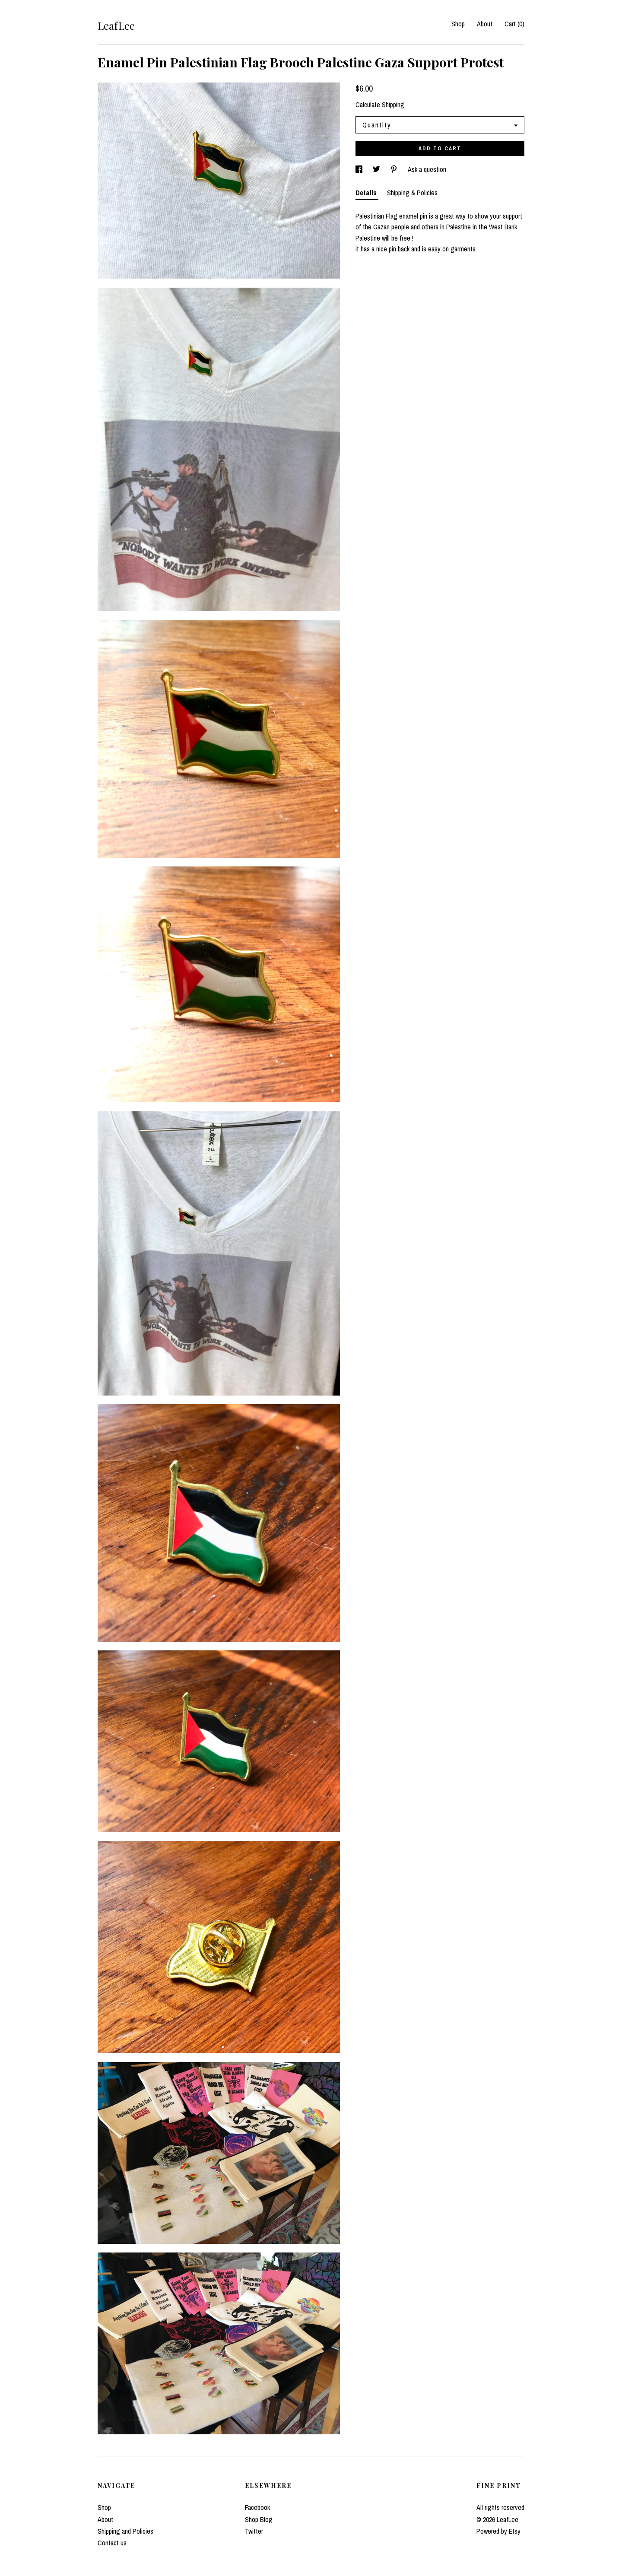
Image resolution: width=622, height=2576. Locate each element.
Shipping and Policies (125, 2531)
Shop (458, 24)
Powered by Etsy (498, 2531)
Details (366, 192)
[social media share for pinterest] (394, 169)
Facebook (257, 2507)
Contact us (112, 2542)
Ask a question (427, 169)
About (484, 24)
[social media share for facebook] (359, 169)
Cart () (514, 24)
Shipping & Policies (412, 192)
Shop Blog (259, 2519)
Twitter (254, 2531)
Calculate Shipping (379, 104)
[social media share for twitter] (377, 169)
